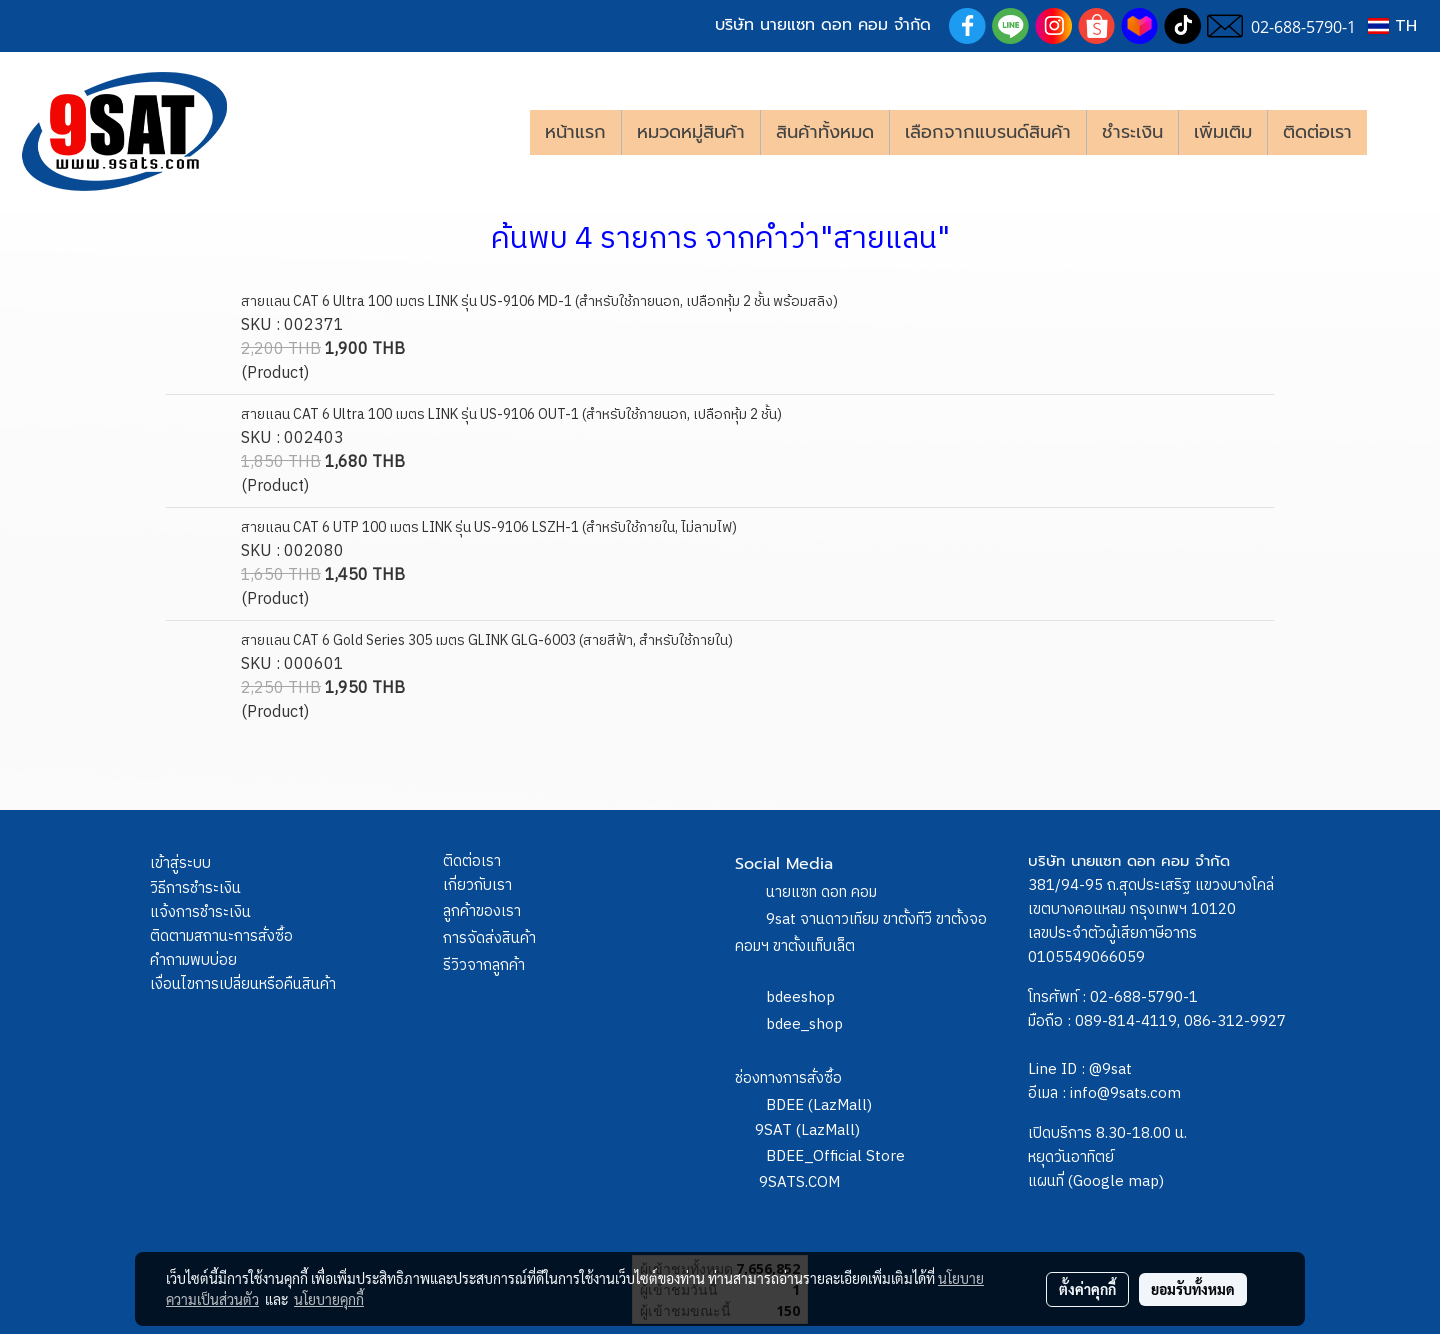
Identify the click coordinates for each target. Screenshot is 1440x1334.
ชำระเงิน (1132, 132)
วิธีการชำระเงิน (195, 888)
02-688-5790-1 (1144, 997)
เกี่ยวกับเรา (477, 885)
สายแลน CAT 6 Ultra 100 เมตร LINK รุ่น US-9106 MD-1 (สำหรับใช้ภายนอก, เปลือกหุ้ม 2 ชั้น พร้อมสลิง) (539, 301)
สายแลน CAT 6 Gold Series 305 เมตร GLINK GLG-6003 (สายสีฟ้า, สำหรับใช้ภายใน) (487, 640)
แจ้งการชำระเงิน (200, 912)
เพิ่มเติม (1223, 132)
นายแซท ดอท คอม (821, 892)
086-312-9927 (1235, 1021)
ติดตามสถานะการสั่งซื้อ (221, 936)
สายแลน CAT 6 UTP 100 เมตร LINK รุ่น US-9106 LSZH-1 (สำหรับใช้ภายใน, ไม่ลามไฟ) (489, 527)
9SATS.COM (799, 1182)
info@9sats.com (1125, 1093)
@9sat (1110, 1069)
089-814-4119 (1126, 1021)
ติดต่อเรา (1317, 132)
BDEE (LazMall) (819, 1105)
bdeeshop (800, 997)
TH (1392, 26)
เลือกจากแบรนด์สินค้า (988, 132)
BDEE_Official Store (835, 1156)
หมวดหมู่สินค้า (691, 132)
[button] (1397, 132)
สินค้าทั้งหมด (825, 132)
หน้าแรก (575, 132)
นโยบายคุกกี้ (329, 1299)
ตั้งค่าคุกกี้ (1087, 1289)
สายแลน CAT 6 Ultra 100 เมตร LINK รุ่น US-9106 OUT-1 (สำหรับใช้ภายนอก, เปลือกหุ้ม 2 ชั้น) (511, 414)
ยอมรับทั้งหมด (1193, 1289)
